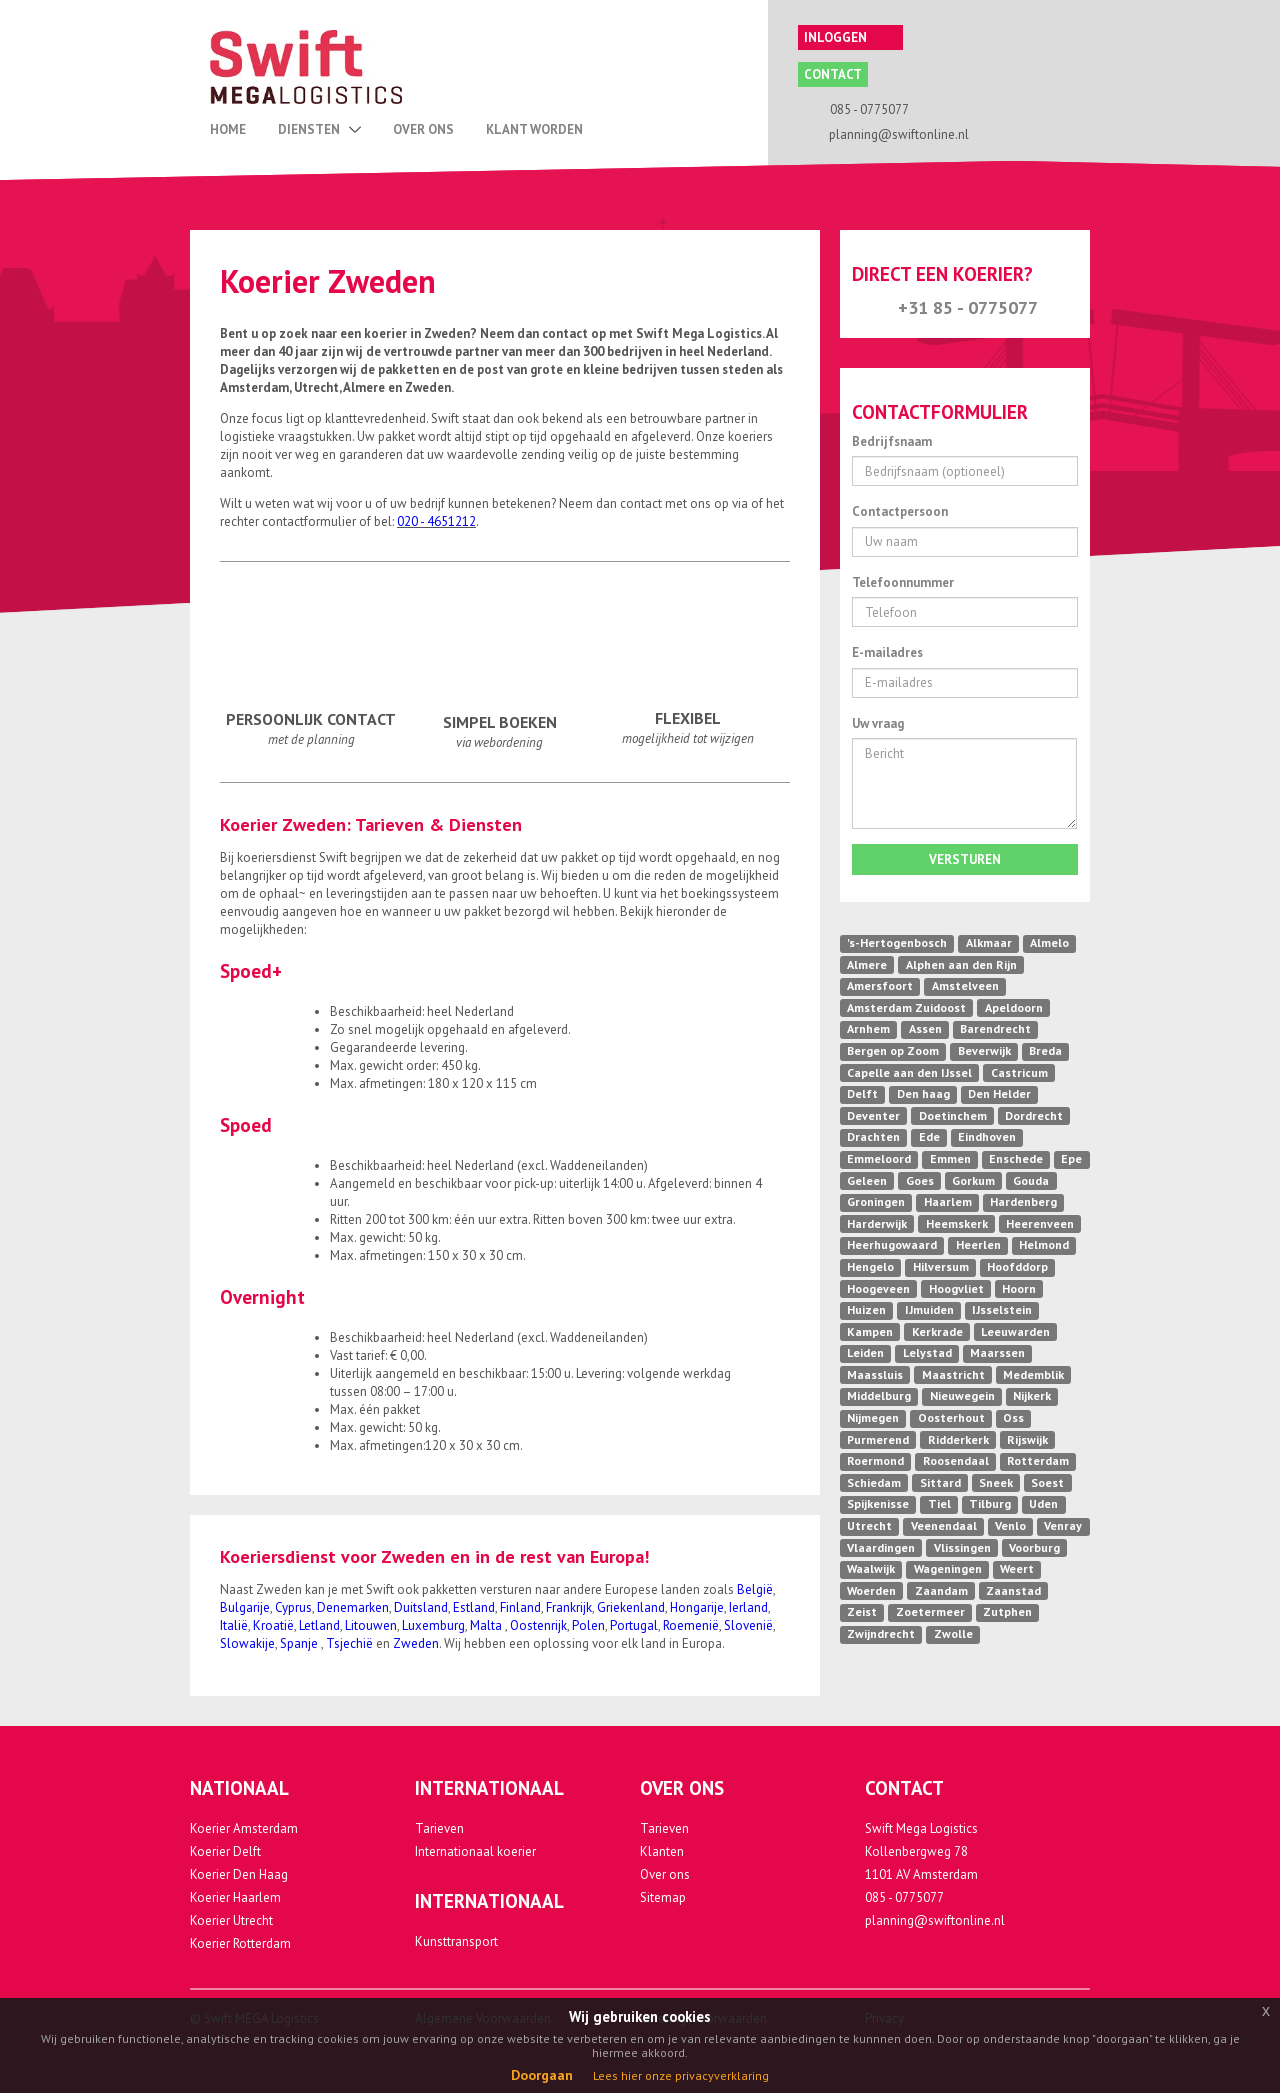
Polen (588, 1625)
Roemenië (691, 1625)
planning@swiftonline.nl (935, 1920)
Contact (833, 74)
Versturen (965, 859)
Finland (520, 1607)
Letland (319, 1625)
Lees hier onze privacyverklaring (681, 2075)
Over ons (665, 1874)
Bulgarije (245, 1607)
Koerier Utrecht (231, 1920)
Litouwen (371, 1625)
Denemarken (353, 1607)
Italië (234, 1625)
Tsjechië (349, 1643)
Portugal (634, 1625)
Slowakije (247, 1643)
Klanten (662, 1851)
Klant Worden (534, 129)
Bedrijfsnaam (892, 441)
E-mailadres (887, 652)
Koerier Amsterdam (244, 1828)
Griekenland (631, 1607)
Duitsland (421, 1607)
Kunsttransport (456, 1941)
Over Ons (423, 129)
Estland (474, 1607)
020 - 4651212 (436, 521)
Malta (487, 1625)
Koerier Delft (225, 1851)
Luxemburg (433, 1625)
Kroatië (273, 1625)
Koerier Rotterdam (240, 1943)
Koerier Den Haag (239, 1874)
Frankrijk (569, 1607)
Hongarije (697, 1607)
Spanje (300, 1643)
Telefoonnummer (903, 582)
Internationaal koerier (475, 1851)
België (755, 1589)
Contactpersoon (900, 511)
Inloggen (849, 37)
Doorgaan (542, 2075)
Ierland (748, 1607)
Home (228, 129)
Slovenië (748, 1625)
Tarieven (439, 1828)
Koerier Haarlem (235, 1897)
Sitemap (663, 1897)
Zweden (416, 1643)
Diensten (319, 129)
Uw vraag (878, 723)
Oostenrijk (538, 1625)
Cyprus (293, 1607)
